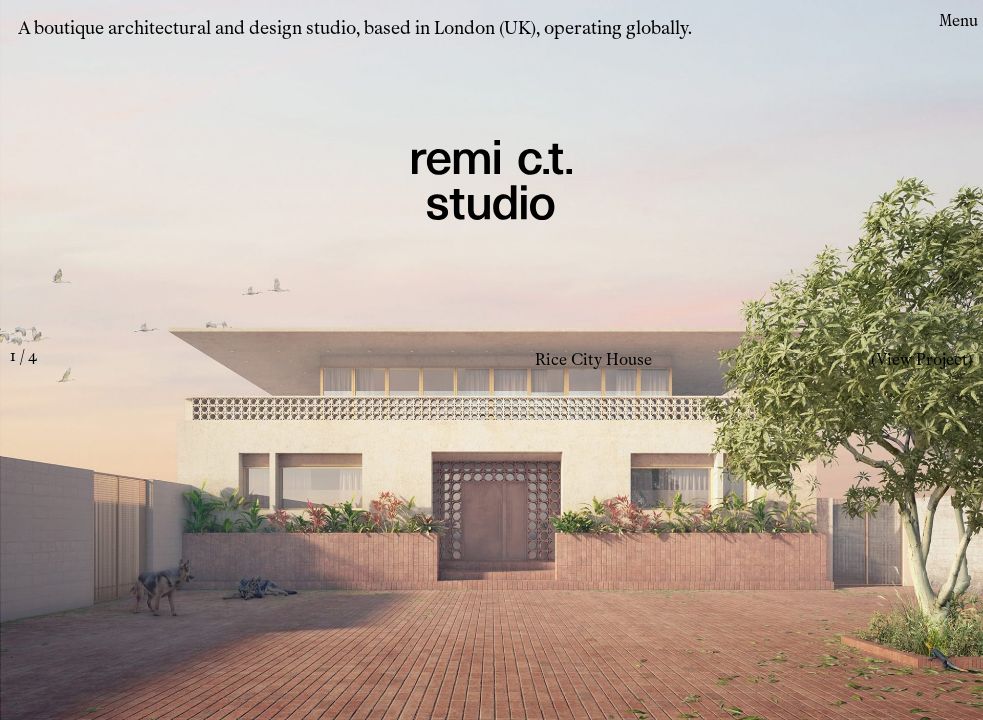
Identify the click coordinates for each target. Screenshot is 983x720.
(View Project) (922, 359)
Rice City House (593, 359)
